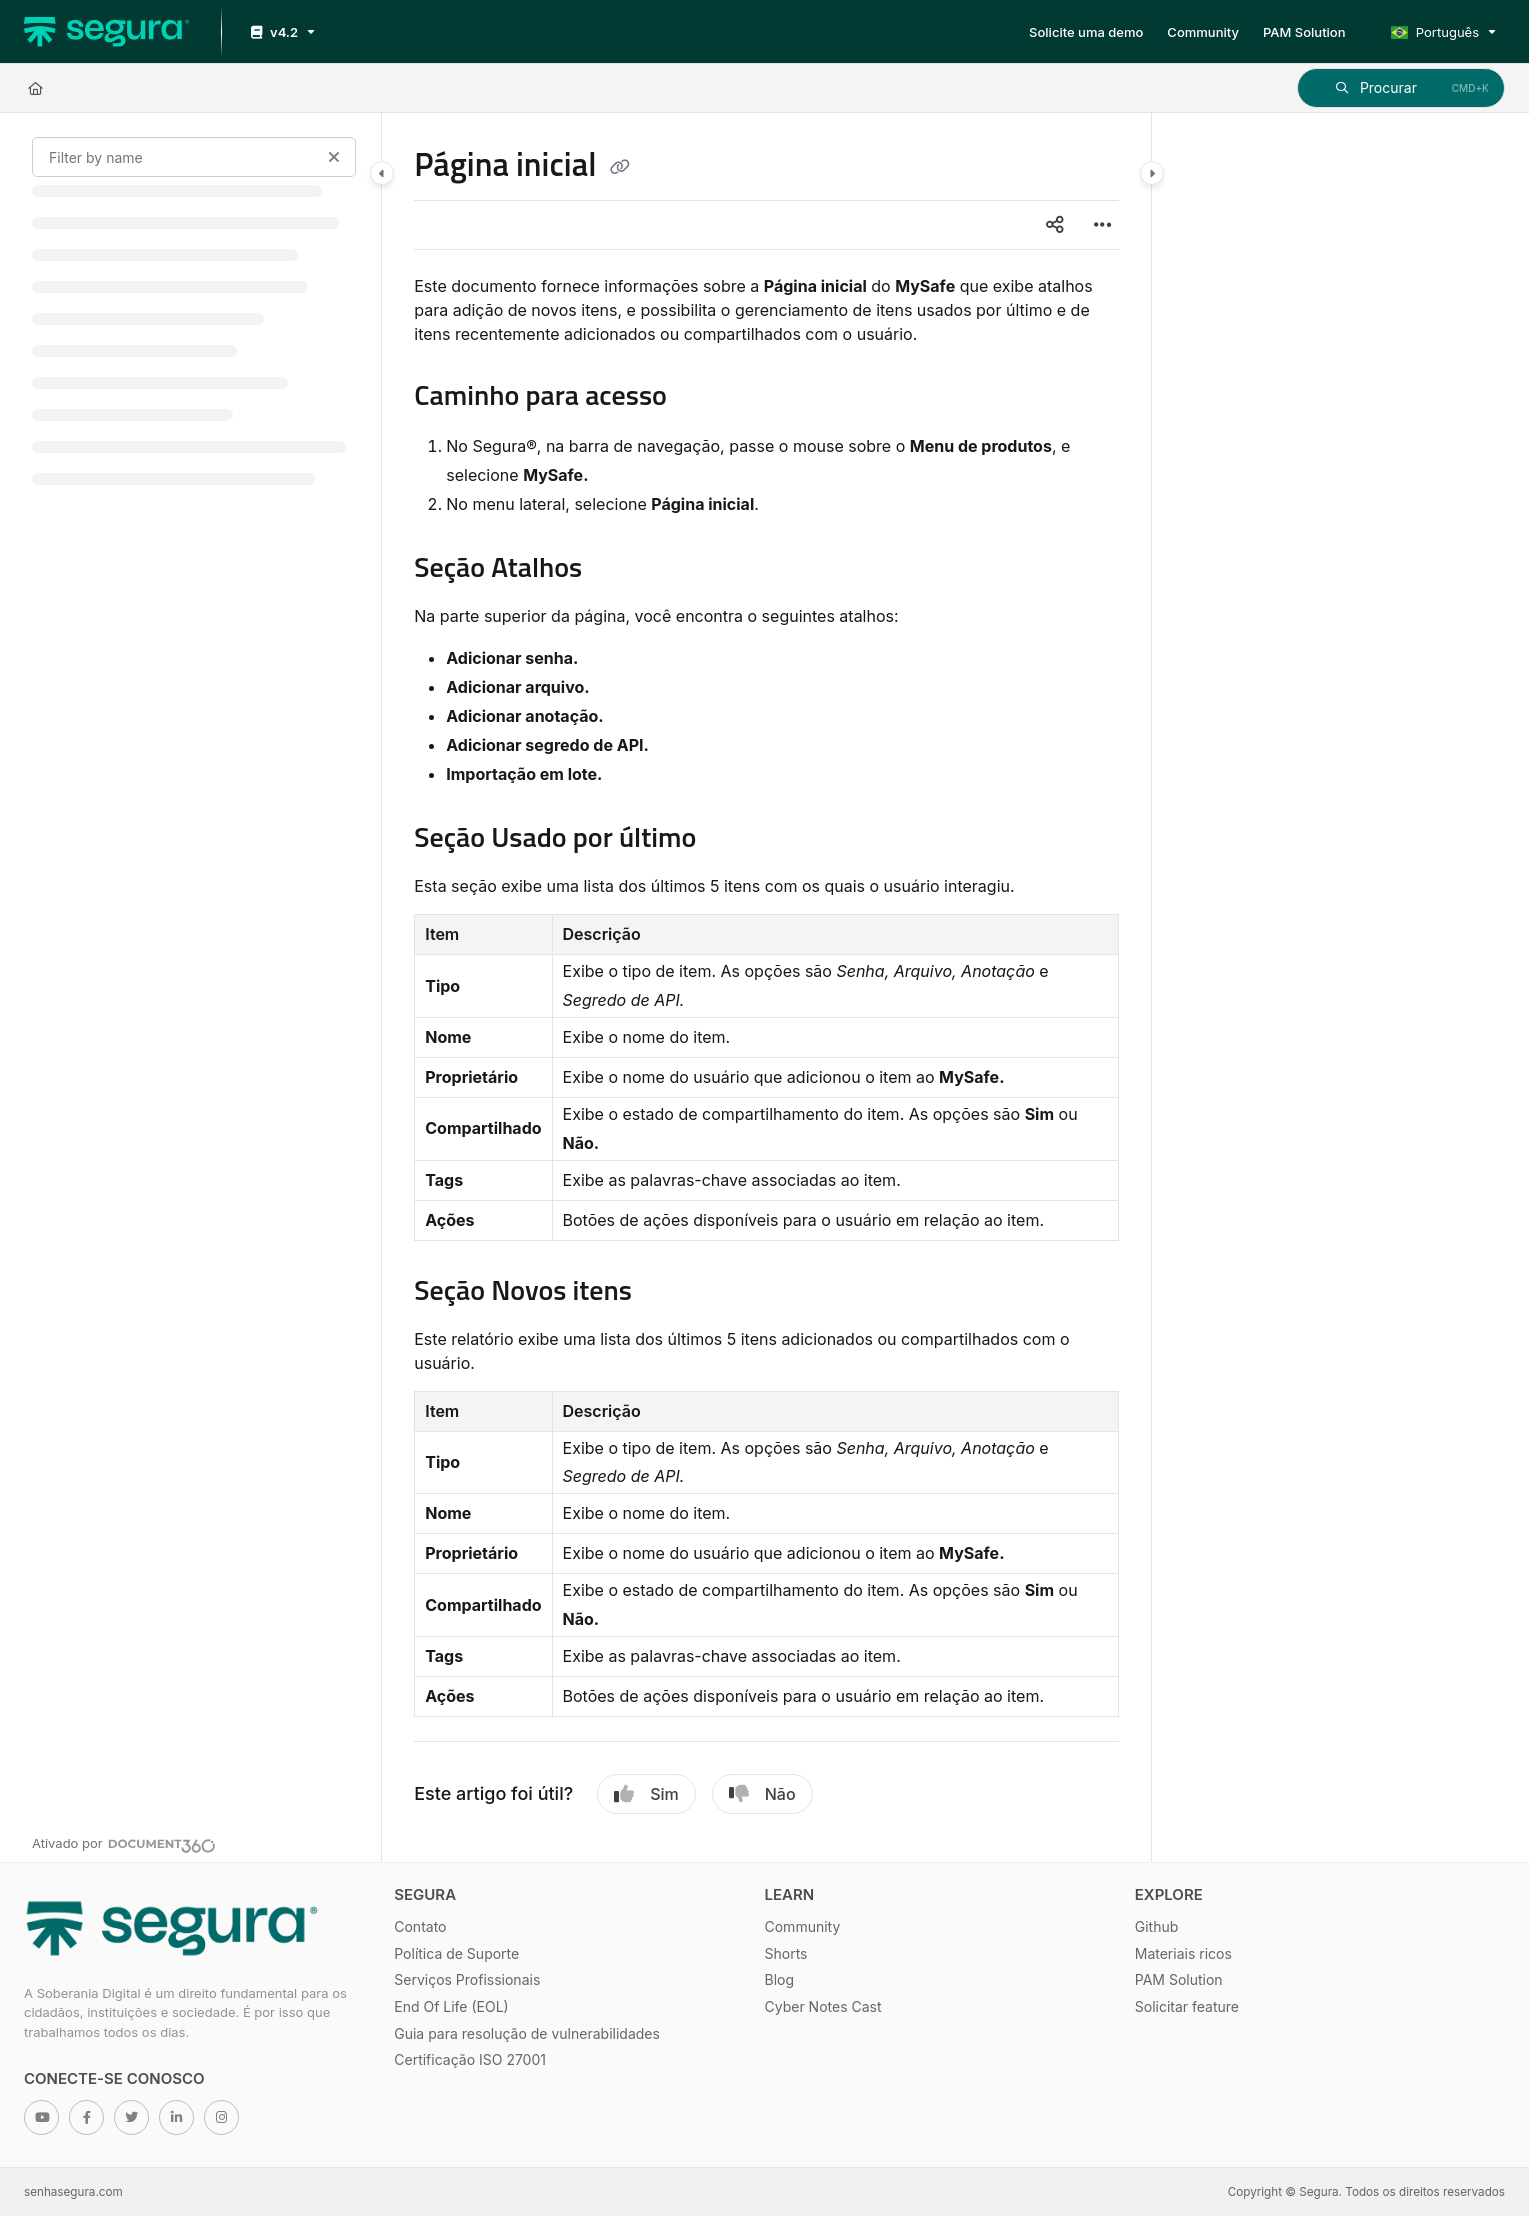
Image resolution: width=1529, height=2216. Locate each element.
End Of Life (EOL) (451, 2006)
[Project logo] (106, 32)
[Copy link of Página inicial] (620, 168)
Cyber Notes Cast (823, 2006)
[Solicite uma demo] (1086, 32)
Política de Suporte (456, 1953)
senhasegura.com (73, 2192)
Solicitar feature (1187, 2006)
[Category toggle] (382, 173)
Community (803, 1926)
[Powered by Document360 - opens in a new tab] (124, 1843)
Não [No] (762, 1794)
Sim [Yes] (646, 1794)
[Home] (35, 88)
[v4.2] (281, 32)
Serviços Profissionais (467, 1979)
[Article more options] (1103, 225)
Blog (780, 1979)
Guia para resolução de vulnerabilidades (527, 2033)
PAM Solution (1179, 1979)
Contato (420, 1926)
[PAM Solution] (1304, 32)
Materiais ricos (1183, 1953)
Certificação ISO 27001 (470, 2059)
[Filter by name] (194, 157)
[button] (1401, 88)
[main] (766, 987)
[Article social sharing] (1055, 225)
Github (1157, 1926)
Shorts (786, 1953)
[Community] (1203, 32)
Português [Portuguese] (1435, 32)
